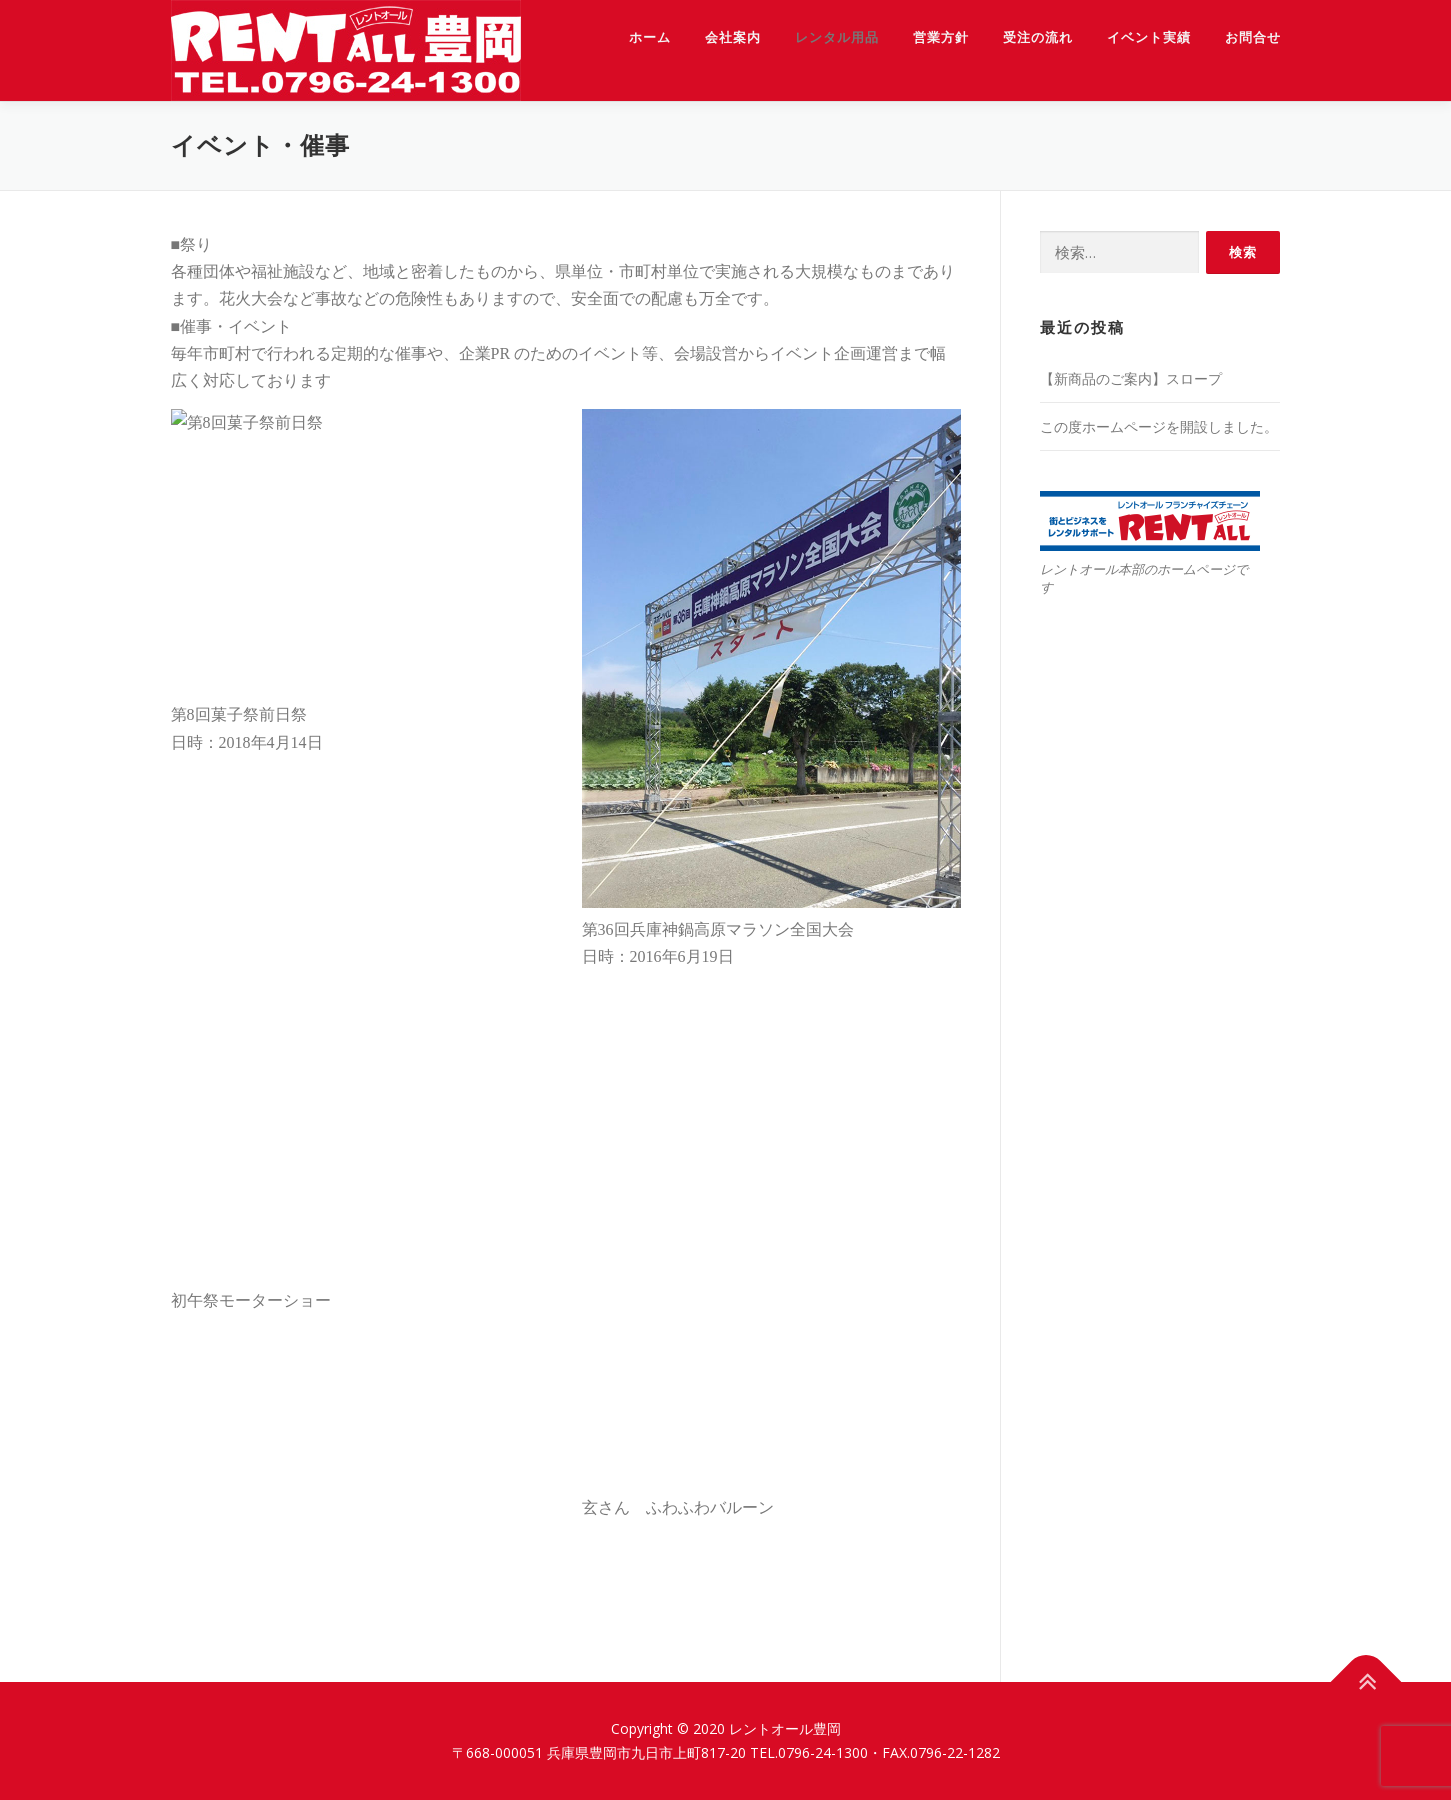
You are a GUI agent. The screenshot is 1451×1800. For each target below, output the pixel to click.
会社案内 (733, 37)
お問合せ (1253, 37)
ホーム (650, 37)
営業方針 (941, 37)
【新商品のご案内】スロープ (1131, 378)
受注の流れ (1038, 37)
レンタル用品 (837, 37)
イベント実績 (1149, 37)
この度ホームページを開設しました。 (1159, 426)
